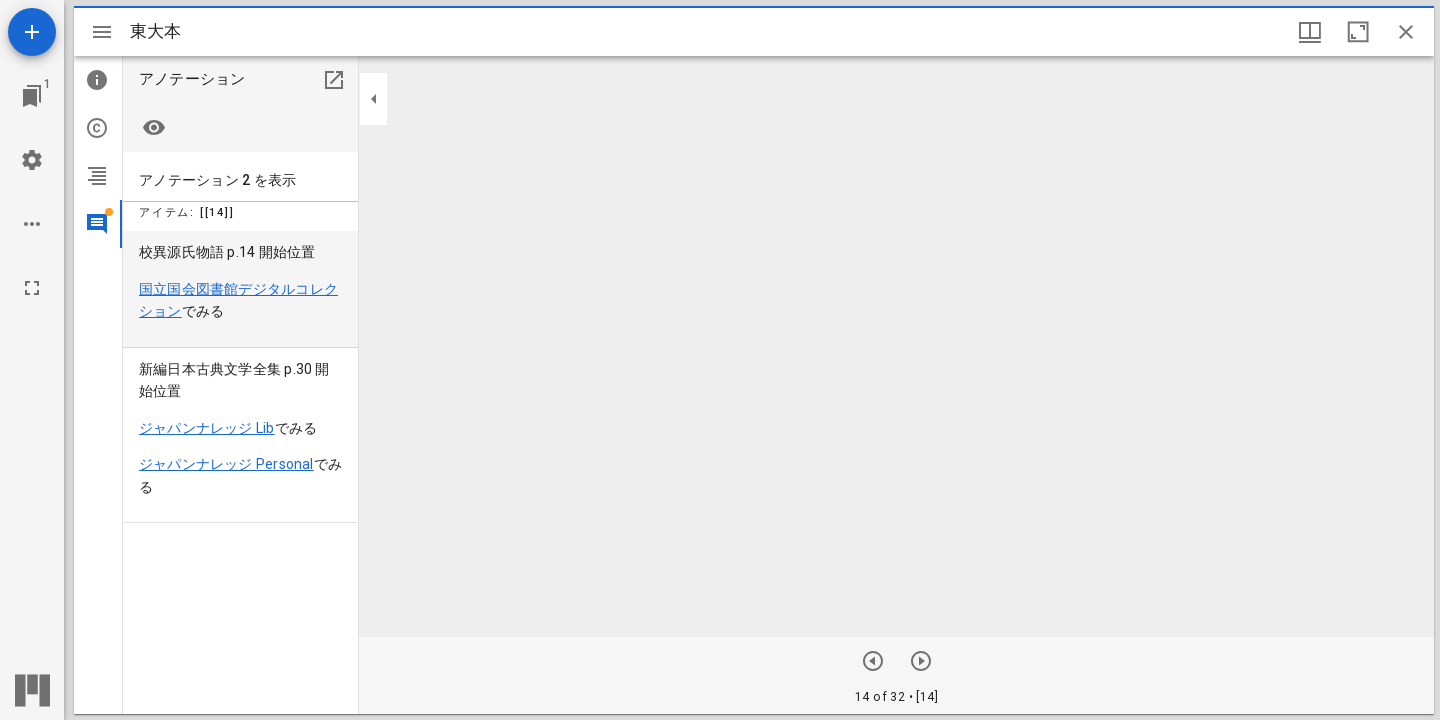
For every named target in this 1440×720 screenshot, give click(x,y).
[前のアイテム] (921, 661)
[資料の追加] (32, 32)
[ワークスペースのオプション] (32, 224)
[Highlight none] (154, 128)
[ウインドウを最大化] (1358, 32)
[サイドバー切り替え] (102, 32)
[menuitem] (240, 289)
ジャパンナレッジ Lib (207, 428)
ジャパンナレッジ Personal (226, 464)
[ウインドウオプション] (1310, 32)
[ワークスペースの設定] (32, 160)
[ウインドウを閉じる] (1406, 32)
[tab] (98, 80)
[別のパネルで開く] (334, 80)
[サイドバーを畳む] (374, 99)
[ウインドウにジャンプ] (32, 96)
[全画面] (32, 288)
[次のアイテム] (873, 661)
